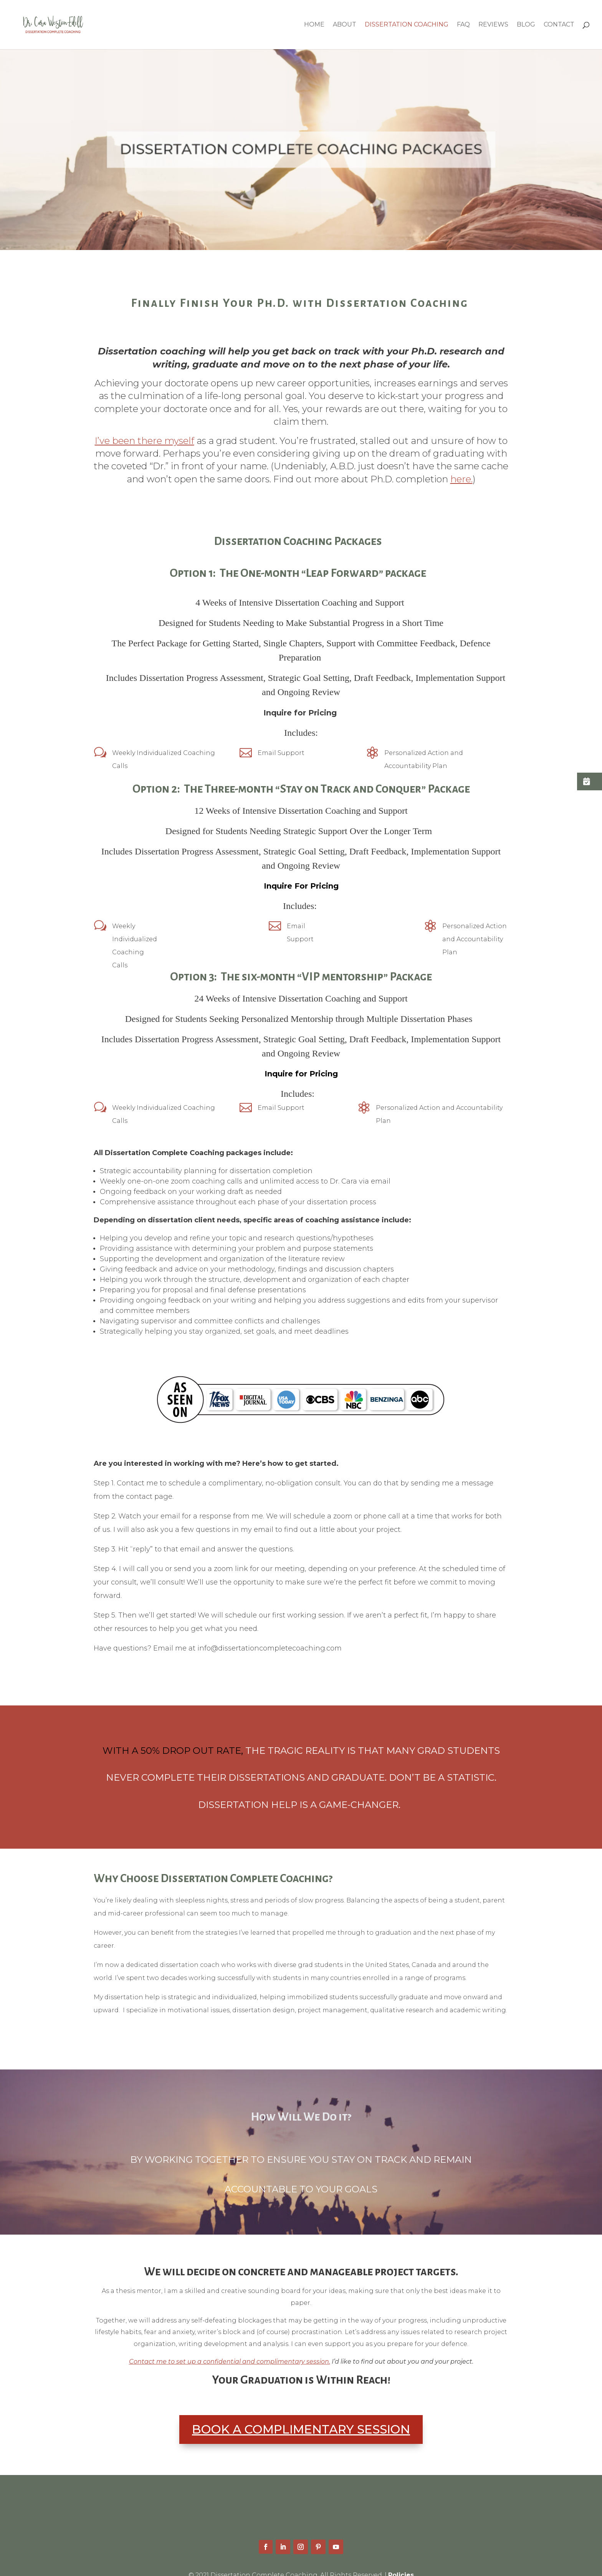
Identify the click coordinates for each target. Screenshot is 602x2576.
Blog (526, 25)
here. (461, 479)
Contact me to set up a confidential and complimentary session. (229, 2348)
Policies (401, 2561)
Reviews (493, 25)
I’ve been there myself (144, 440)
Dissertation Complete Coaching (288, 2499)
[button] (589, 781)
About (344, 25)
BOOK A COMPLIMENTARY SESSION (301, 2416)
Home (314, 25)
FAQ (463, 25)
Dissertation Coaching (406, 25)
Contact (559, 25)
